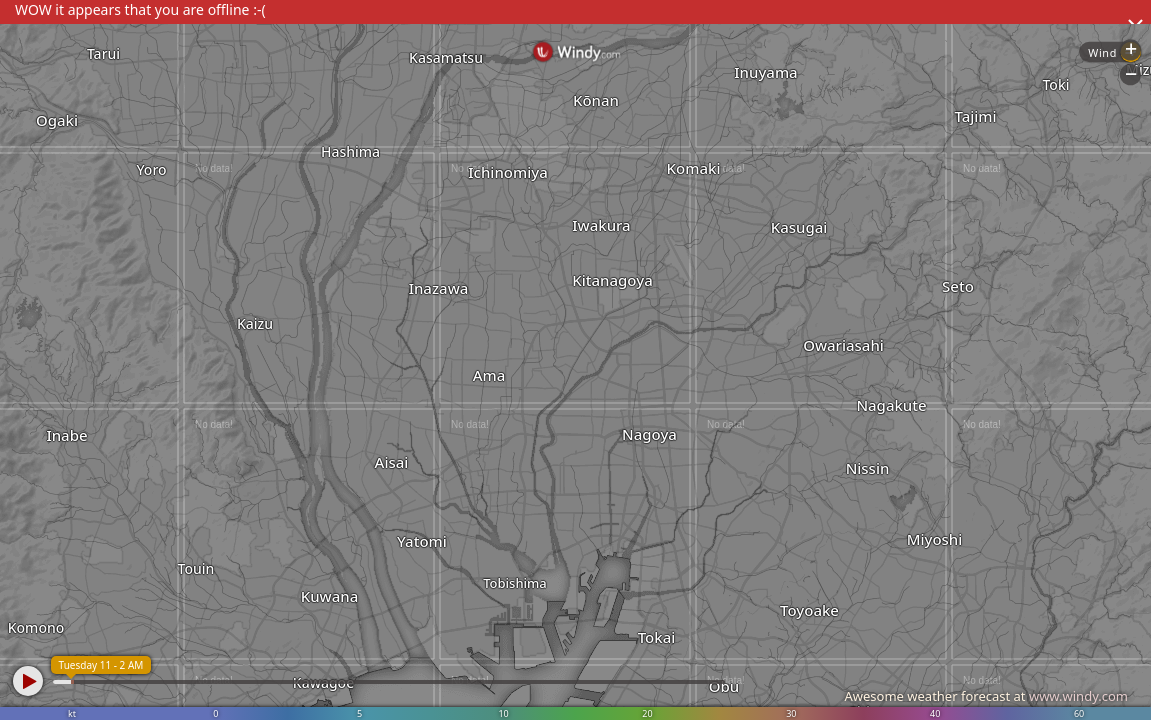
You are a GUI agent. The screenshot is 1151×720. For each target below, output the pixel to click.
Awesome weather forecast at (986, 696)
